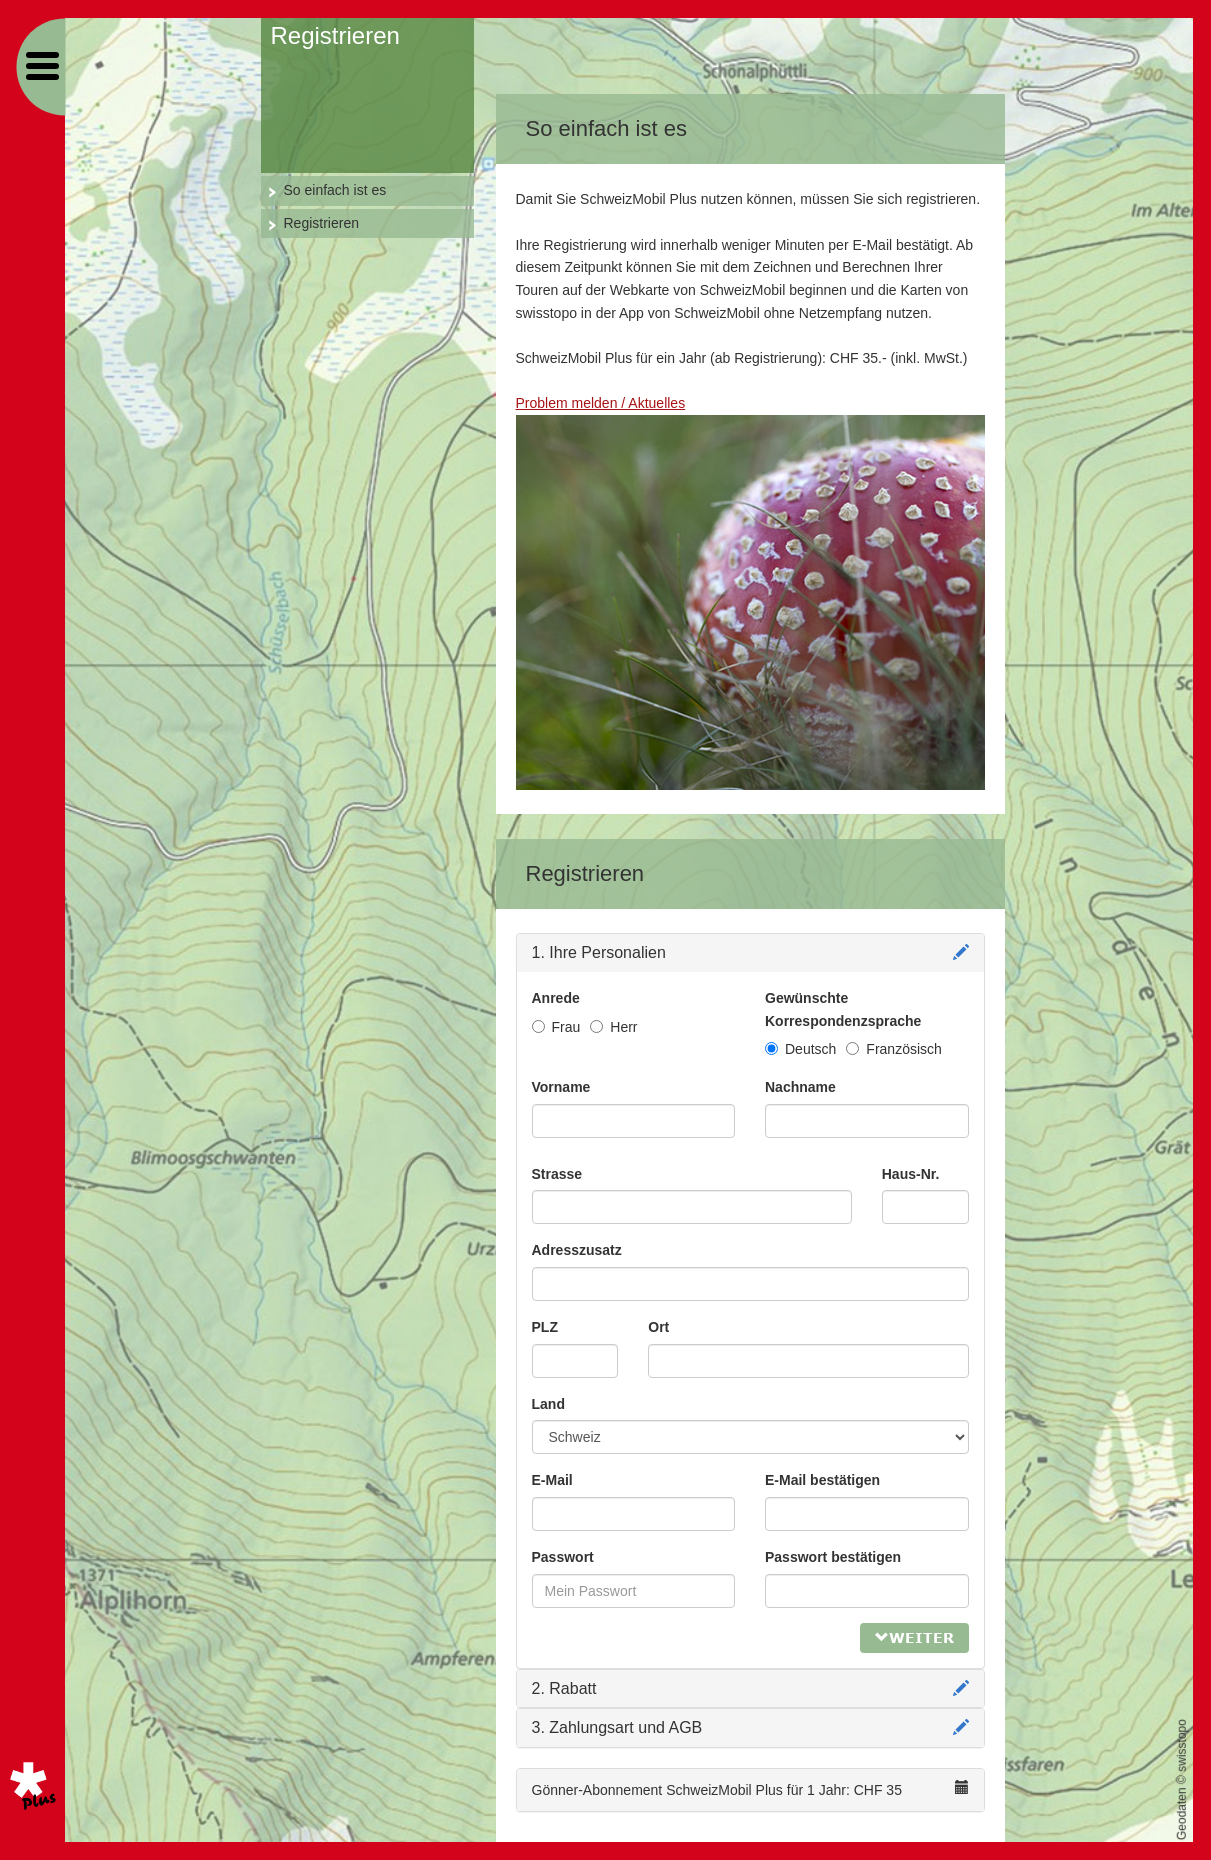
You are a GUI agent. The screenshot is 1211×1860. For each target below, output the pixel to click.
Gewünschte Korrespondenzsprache (843, 1009)
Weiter (914, 1637)
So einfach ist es (335, 190)
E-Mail (552, 1480)
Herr (613, 1027)
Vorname (561, 1087)
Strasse (557, 1174)
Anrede (556, 998)
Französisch (893, 1049)
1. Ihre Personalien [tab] (750, 952)
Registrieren (321, 223)
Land (548, 1404)
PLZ (545, 1327)
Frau (556, 1027)
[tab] (750, 953)
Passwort (563, 1557)
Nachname (800, 1087)
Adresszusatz (577, 1250)
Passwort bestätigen (833, 1557)
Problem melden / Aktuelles (601, 403)
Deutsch (800, 1049)
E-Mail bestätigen (822, 1480)
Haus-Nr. (911, 1174)
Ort (658, 1327)
